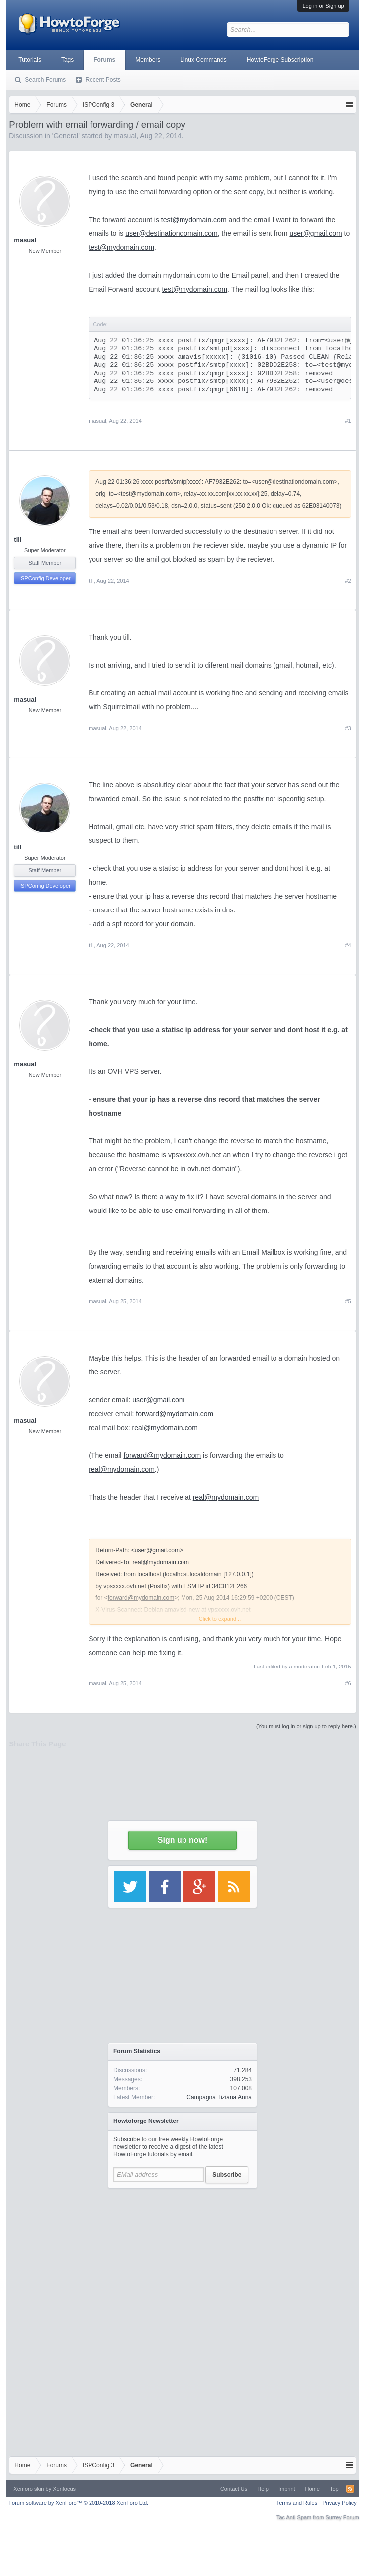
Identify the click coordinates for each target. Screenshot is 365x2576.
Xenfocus (64, 2489)
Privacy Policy (339, 2503)
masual (25, 240)
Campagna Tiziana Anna (219, 2097)
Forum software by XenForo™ (78, 2503)
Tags (67, 59)
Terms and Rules (297, 2503)
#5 (348, 1301)
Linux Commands (203, 59)
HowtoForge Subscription (280, 59)
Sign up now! (182, 1840)
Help (263, 2489)
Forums (104, 59)
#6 (348, 1683)
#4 (348, 945)
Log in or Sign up (323, 6)
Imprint (286, 2489)
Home (312, 2489)
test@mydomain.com (121, 247)
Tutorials (29, 59)
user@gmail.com (158, 1400)
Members (147, 59)
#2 (348, 581)
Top (334, 2489)
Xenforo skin (28, 2489)
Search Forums (45, 79)
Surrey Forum (342, 2517)
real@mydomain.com (165, 1428)
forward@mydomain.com (174, 1414)
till (17, 539)
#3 (348, 728)
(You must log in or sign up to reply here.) (306, 1726)
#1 (348, 421)
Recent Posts (102, 79)
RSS (350, 2489)
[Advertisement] (182, 2256)
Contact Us (233, 2489)
